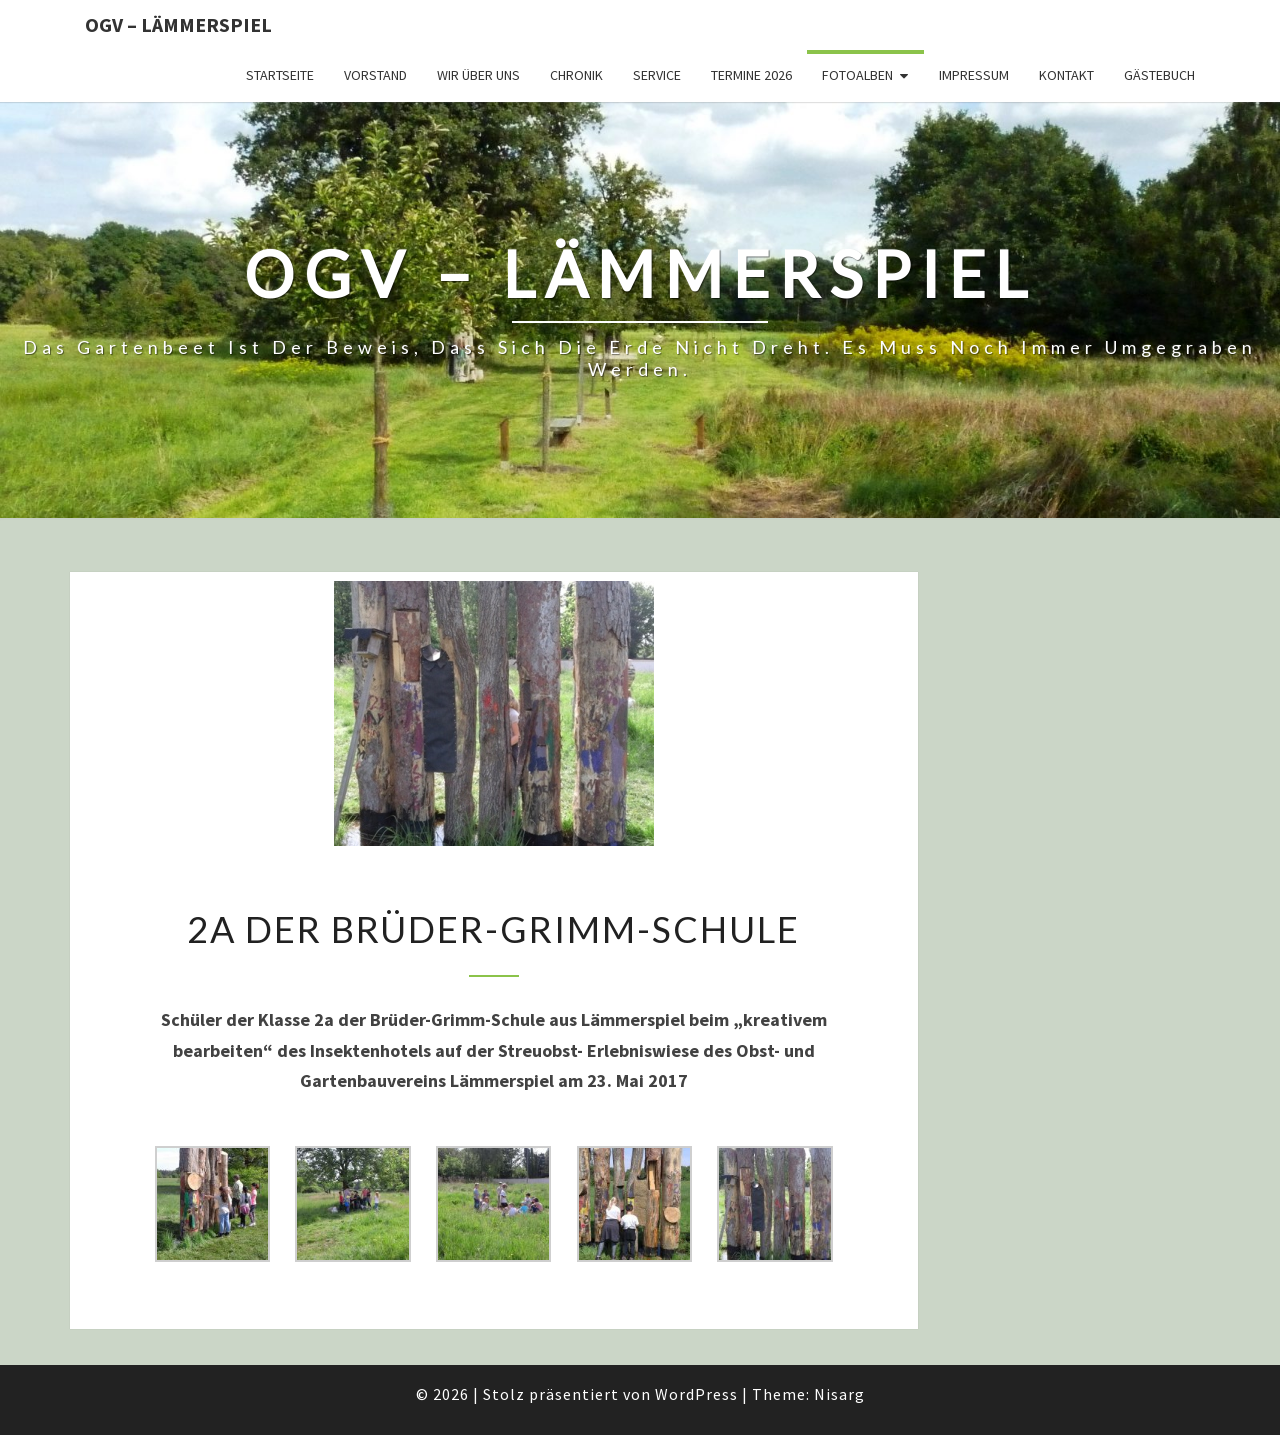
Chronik (576, 75)
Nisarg (839, 1394)
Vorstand (375, 75)
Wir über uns (478, 75)
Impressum (974, 75)
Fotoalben (857, 75)
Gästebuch (1159, 75)
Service (657, 75)
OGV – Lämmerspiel (178, 24)
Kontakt (1066, 75)
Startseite (280, 75)
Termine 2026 (751, 75)
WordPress (696, 1394)
